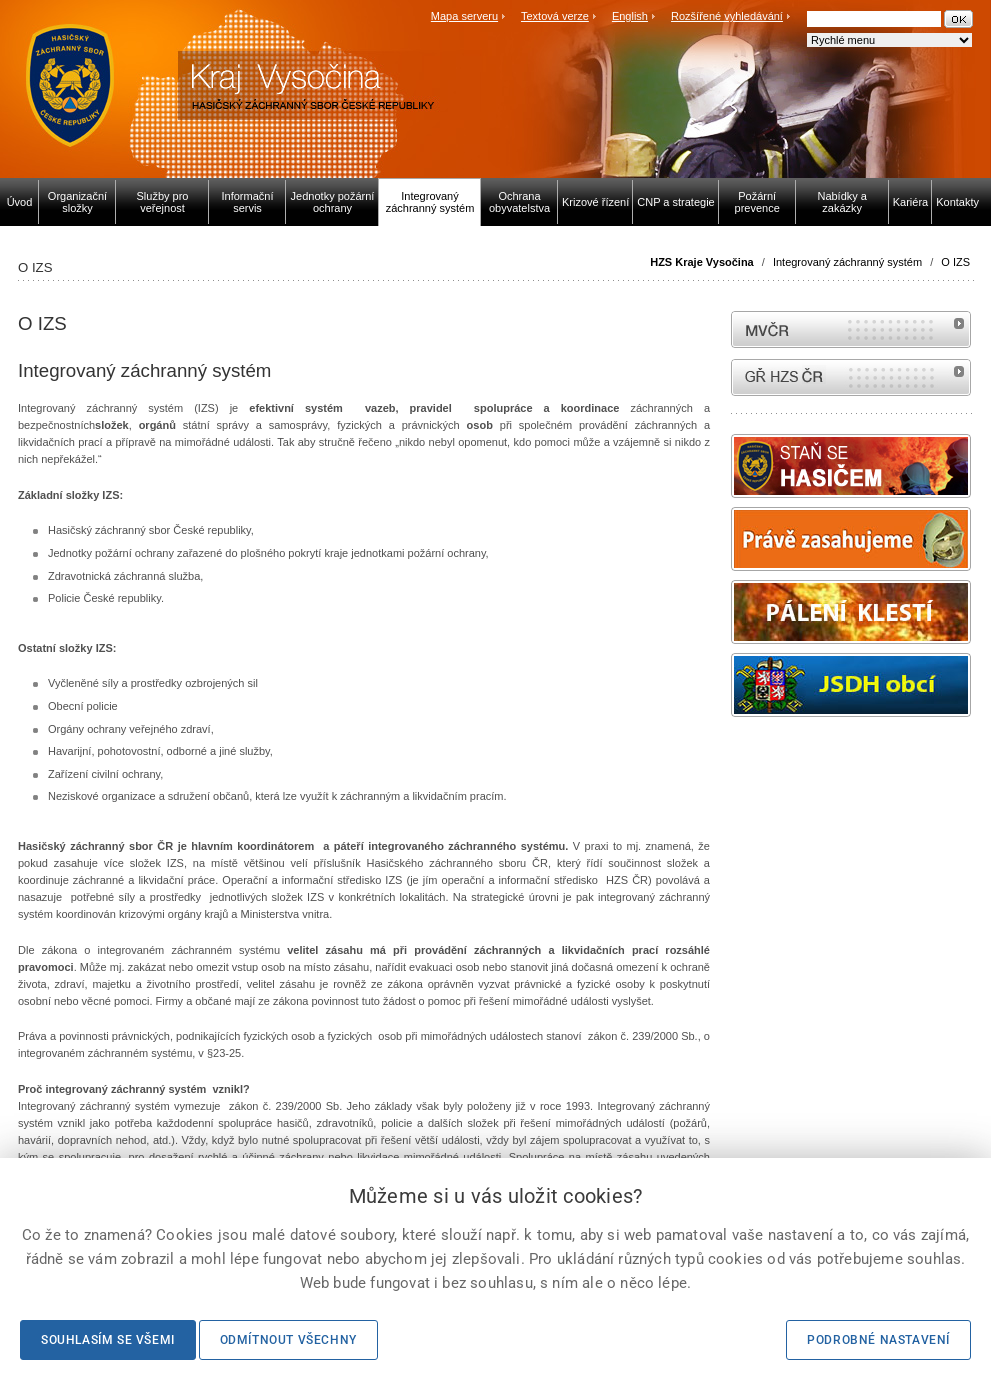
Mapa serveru (464, 16)
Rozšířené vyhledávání (727, 16)
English (630, 16)
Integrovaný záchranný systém (847, 262)
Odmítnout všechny (288, 1340)
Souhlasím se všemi (108, 1340)
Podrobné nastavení (878, 1340)
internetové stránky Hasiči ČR (851, 377)
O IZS (955, 262)
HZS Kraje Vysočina (702, 262)
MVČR (851, 329)
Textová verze (555, 16)
